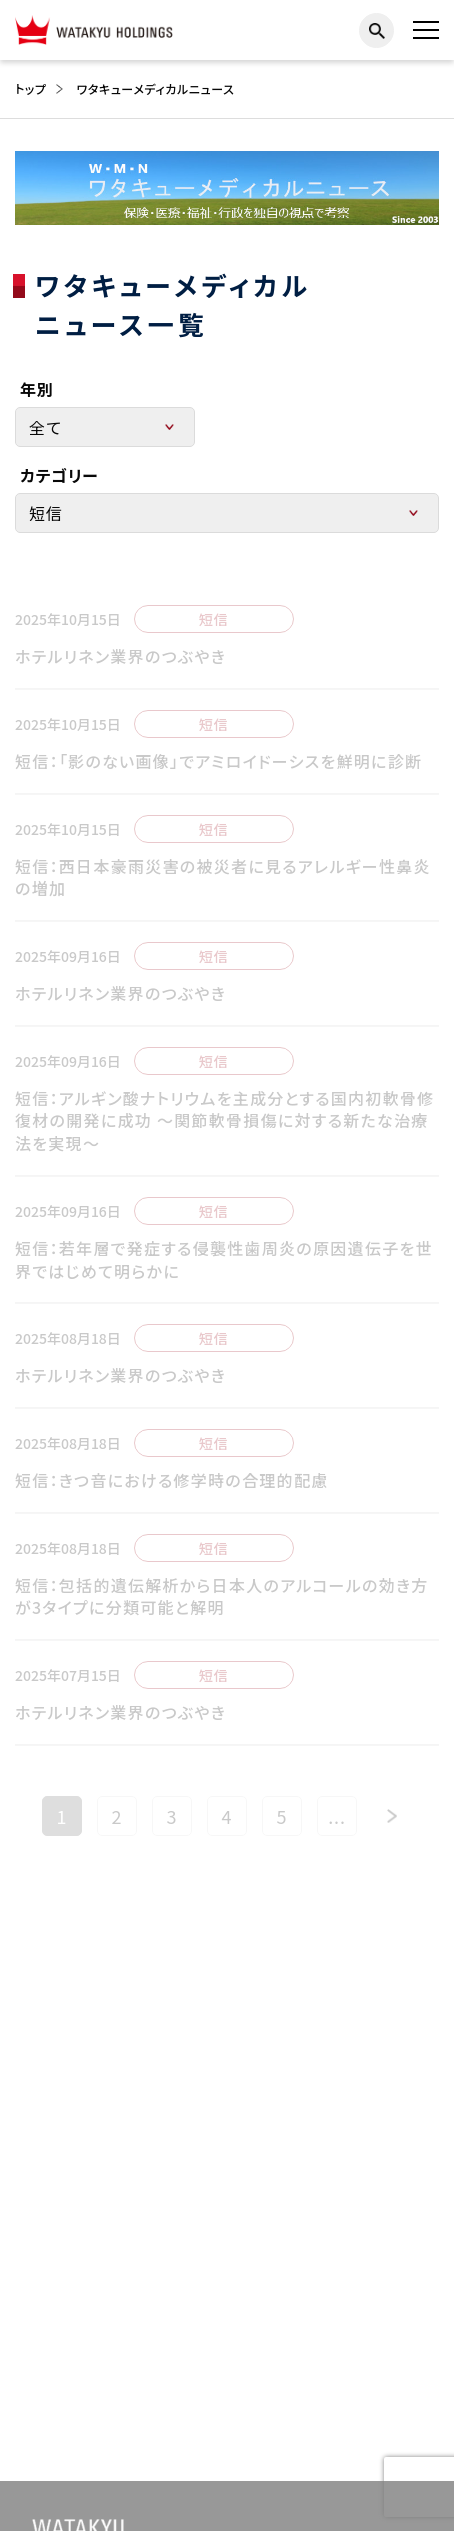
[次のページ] (392, 1831)
